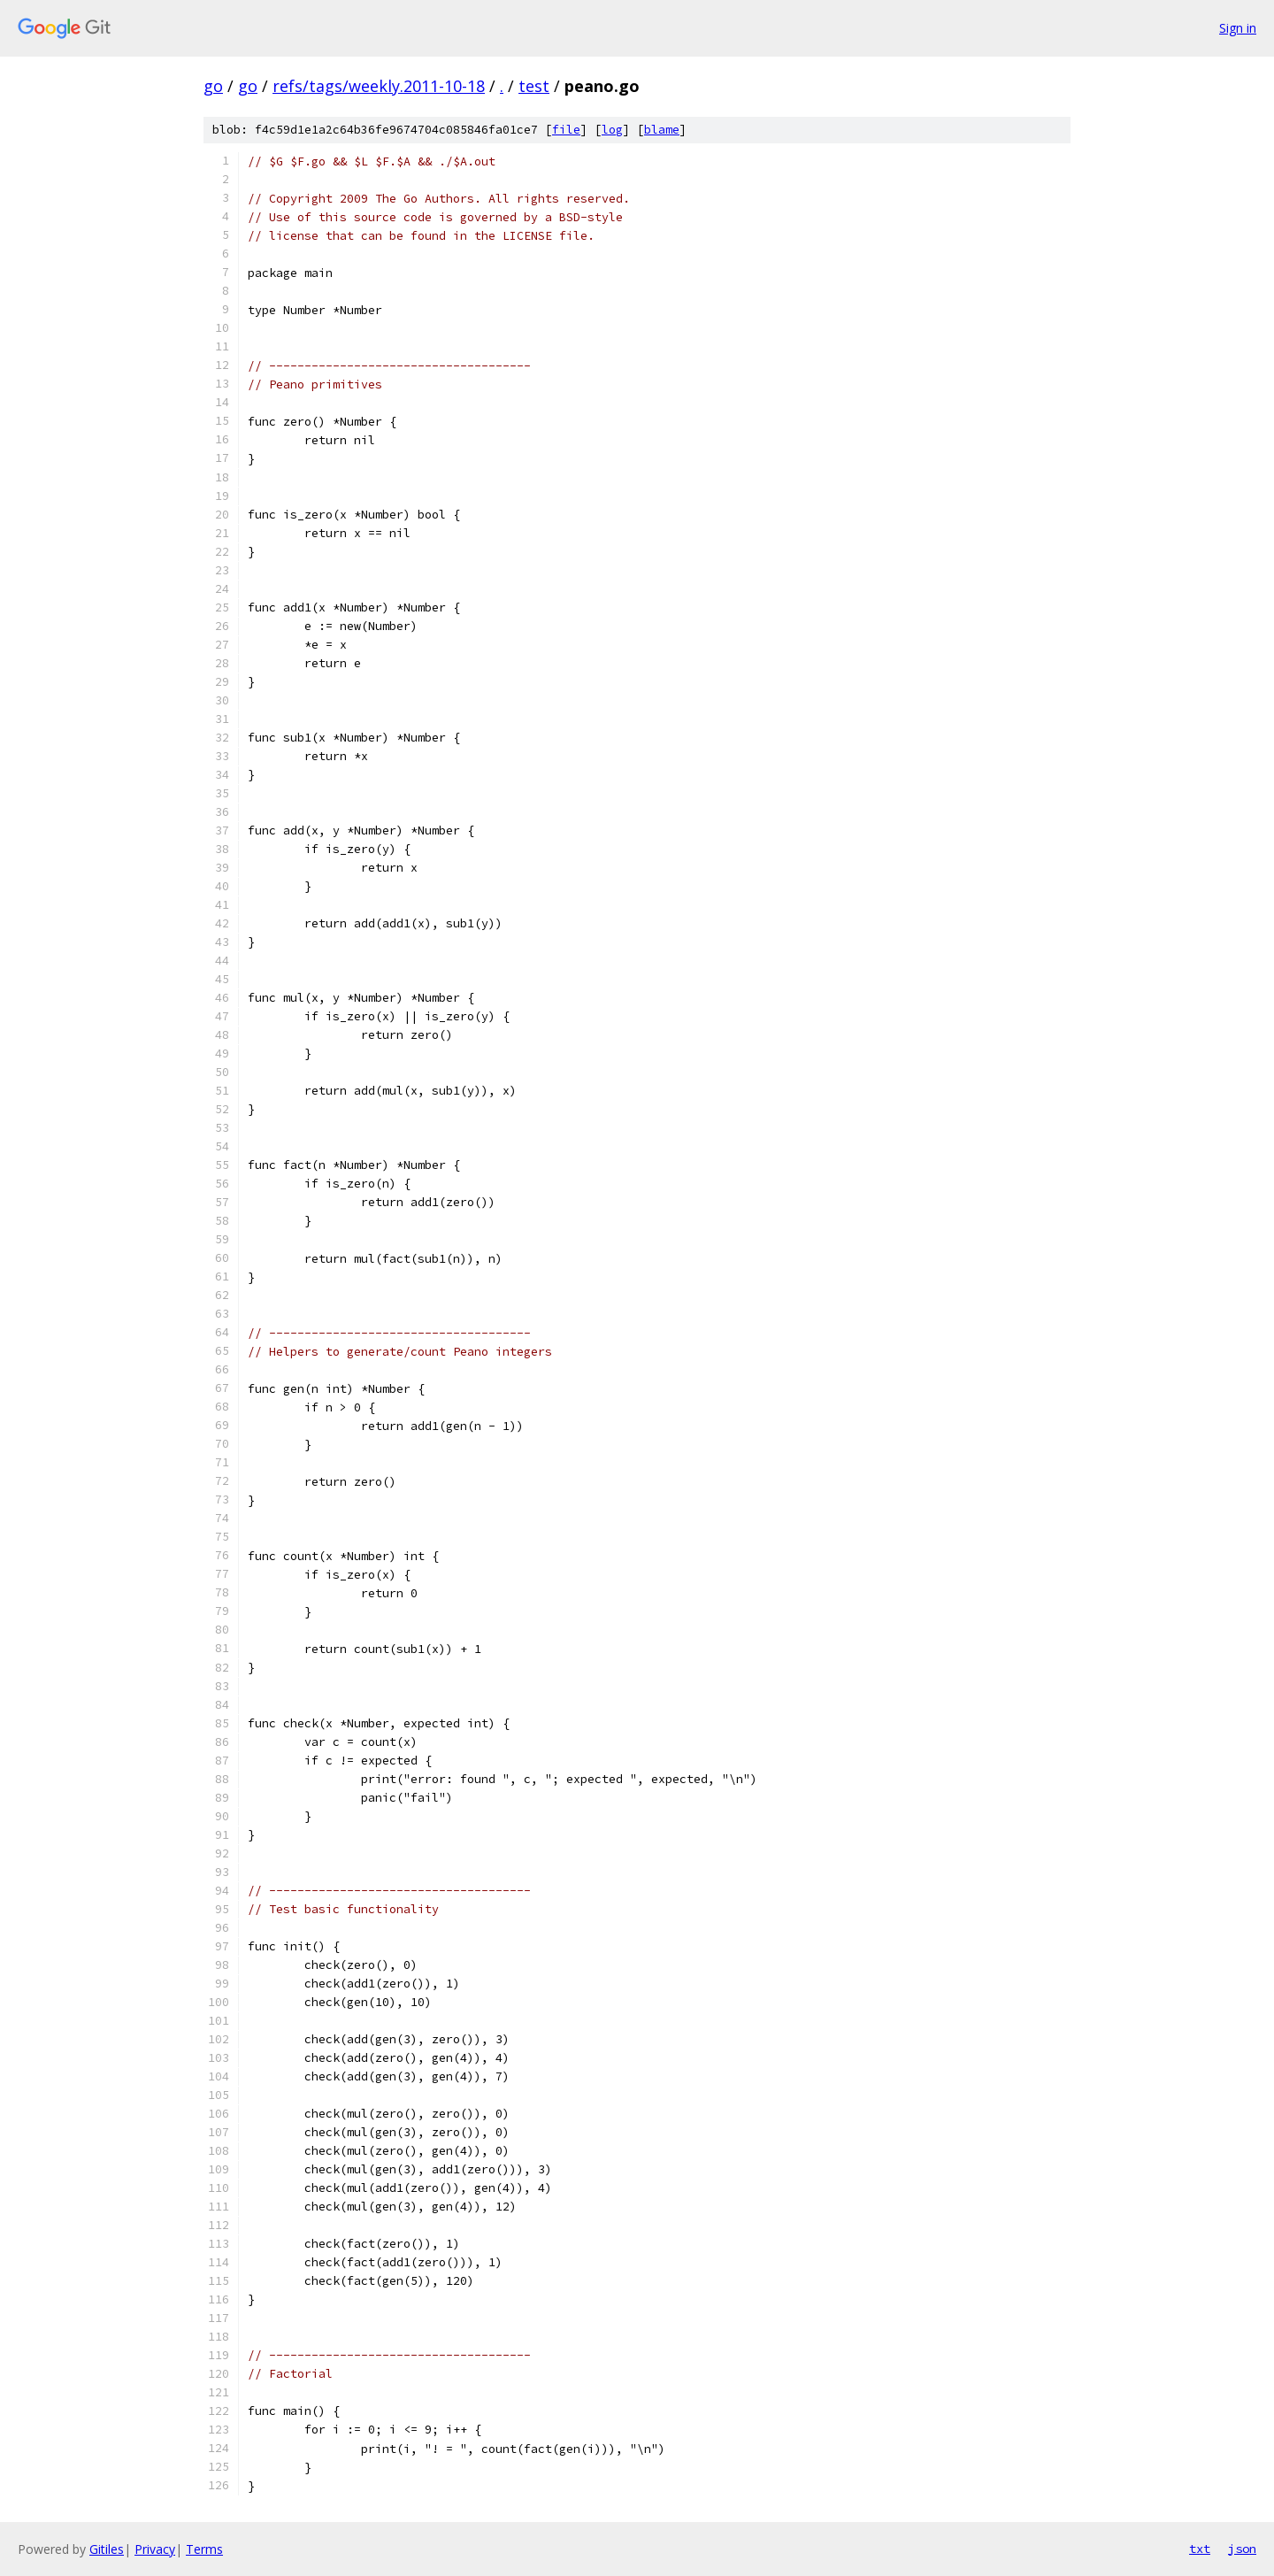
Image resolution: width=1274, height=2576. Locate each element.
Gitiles (106, 2549)
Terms (204, 2549)
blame (661, 129)
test (533, 85)
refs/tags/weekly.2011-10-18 (378, 85)
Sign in (1237, 27)
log (612, 129)
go (213, 85)
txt (1199, 2549)
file (566, 129)
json (1242, 2549)
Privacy (154, 2549)
